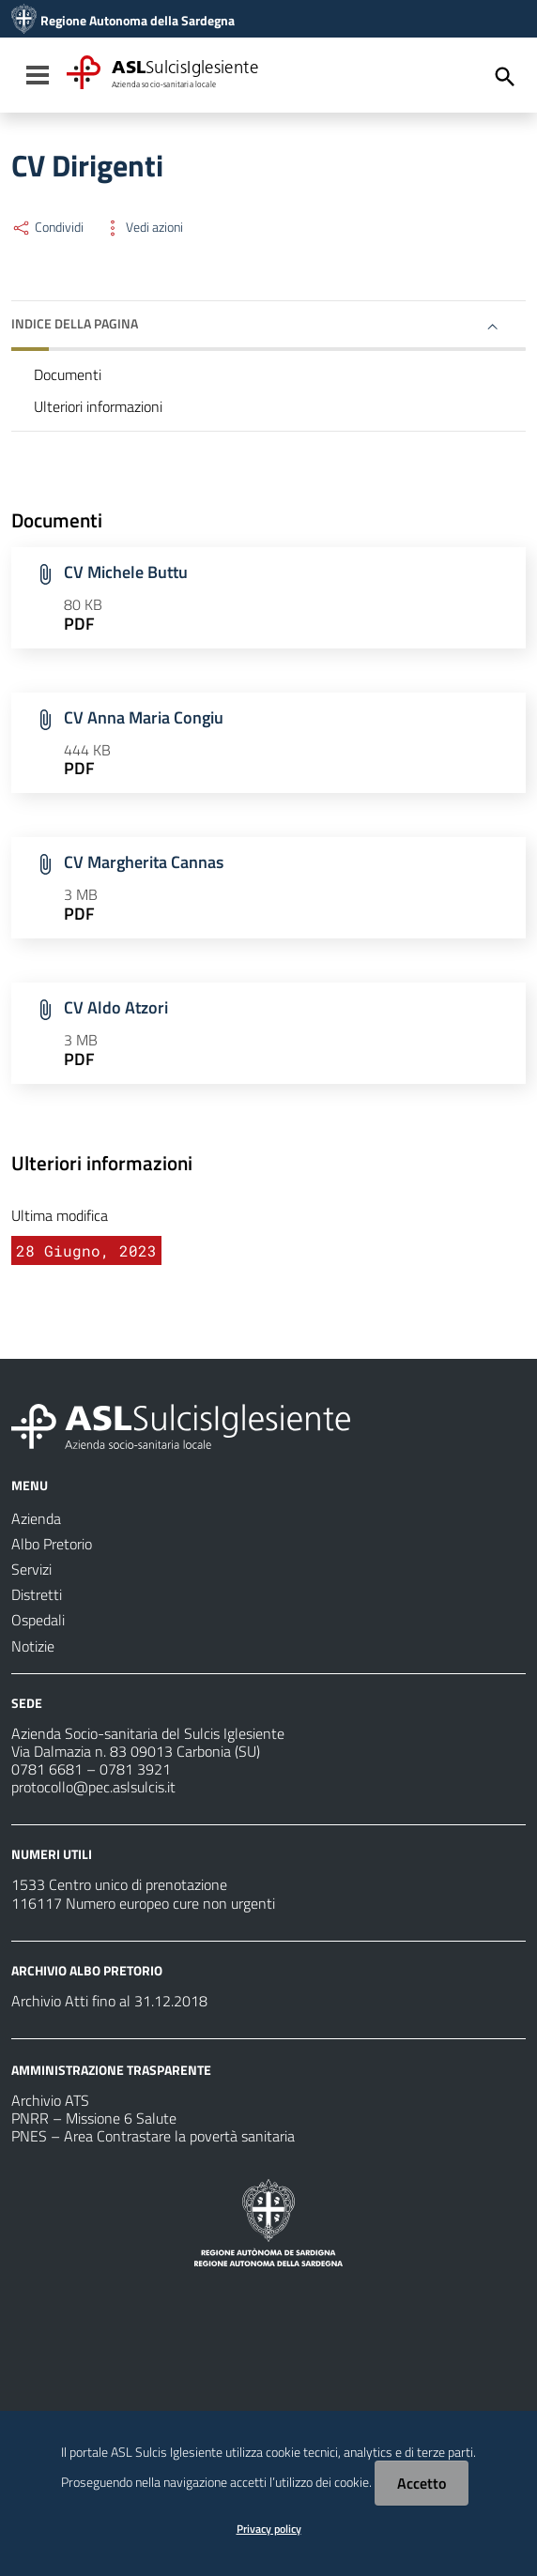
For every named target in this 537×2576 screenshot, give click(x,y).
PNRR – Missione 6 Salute (93, 2118)
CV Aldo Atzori (116, 1007)
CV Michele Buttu (126, 572)
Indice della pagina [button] (74, 323)
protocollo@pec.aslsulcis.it (93, 1787)
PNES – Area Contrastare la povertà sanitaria (153, 2136)
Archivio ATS (50, 2100)
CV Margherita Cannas (143, 862)
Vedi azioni (142, 227)
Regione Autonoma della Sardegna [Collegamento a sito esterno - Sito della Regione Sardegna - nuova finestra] (137, 20)
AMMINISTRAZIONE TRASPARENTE (111, 2070)
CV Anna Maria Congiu (143, 717)
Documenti (67, 374)
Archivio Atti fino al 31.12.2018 (109, 2000)
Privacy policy (269, 2529)
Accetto (421, 2483)
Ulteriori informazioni (98, 406)
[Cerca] (505, 77)
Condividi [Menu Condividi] (47, 227)
